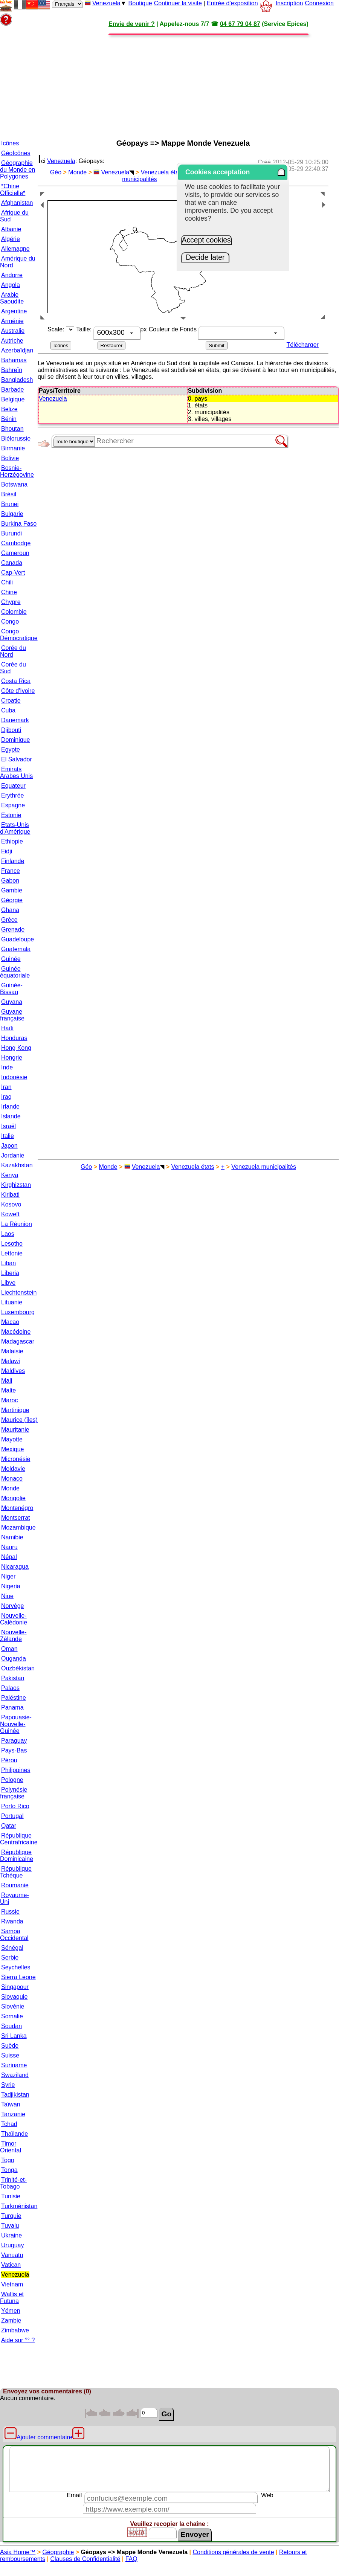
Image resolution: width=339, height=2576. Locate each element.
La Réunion (16, 1224)
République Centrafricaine (19, 1838)
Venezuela (106, 3)
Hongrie (11, 1057)
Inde (7, 1067)
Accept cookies (206, 240)
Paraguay (14, 1740)
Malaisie (12, 1351)
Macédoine (16, 1331)
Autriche (12, 340)
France (10, 871)
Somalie (12, 2016)
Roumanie (15, 1885)
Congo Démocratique (19, 634)
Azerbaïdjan (17, 350)
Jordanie (12, 1155)
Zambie (11, 2320)
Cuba (8, 710)
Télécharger (303, 345)
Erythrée (12, 795)
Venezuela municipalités (263, 1167)
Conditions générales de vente (233, 2552)
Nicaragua (15, 1566)
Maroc (9, 1400)
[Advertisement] (172, 80)
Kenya (9, 1175)
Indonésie (14, 1077)
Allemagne (15, 249)
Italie (7, 1136)
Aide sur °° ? (18, 2340)
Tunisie (10, 2196)
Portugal (12, 1816)
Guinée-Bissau (11, 988)
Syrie (8, 2085)
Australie (12, 331)
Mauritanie (15, 1429)
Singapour (15, 1987)
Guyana (11, 1002)
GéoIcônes (15, 153)
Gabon (10, 880)
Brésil (8, 494)
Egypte (10, 749)
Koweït (10, 1214)
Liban (8, 1263)
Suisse (10, 2055)
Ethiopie (12, 841)
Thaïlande (14, 2134)
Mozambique (18, 1527)
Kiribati (10, 1194)
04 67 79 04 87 (240, 24)
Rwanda (12, 1921)
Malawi (10, 1361)
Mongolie (13, 1498)
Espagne (13, 805)
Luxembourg (18, 1312)
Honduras (14, 1038)
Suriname (14, 2065)
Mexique (12, 1449)
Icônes (10, 143)
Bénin (9, 419)
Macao (10, 1322)
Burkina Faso (19, 523)
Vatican (11, 2265)
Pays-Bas (14, 1750)
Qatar (8, 1826)
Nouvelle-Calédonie (13, 1619)
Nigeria (10, 1586)
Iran (6, 1087)
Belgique (12, 399)
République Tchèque (16, 1872)
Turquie (11, 2216)
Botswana (14, 484)
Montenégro (17, 1508)
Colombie (14, 612)
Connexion (319, 3)
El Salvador (16, 759)
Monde (10, 1488)
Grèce (9, 920)
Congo (10, 621)
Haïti (7, 1028)
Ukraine (11, 2235)
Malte (8, 1390)
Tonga (9, 2170)
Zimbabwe (15, 2330)
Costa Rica (16, 681)
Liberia (10, 1273)
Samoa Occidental (14, 1934)
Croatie (11, 700)
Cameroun (15, 553)
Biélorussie (16, 438)
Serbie (9, 1957)
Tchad (9, 2124)
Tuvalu (10, 2225)
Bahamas (14, 360)
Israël (8, 1126)
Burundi (11, 533)
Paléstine (13, 1697)
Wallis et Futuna (12, 2297)
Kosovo (11, 1204)
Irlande (10, 1106)
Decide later (205, 257)
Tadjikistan (15, 2094)
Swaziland (15, 2075)
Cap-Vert (13, 572)
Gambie (11, 890)
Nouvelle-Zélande (13, 1635)
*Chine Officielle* (12, 189)
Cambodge (16, 543)
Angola (10, 285)
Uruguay (12, 2245)
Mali (6, 1380)
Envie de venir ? (131, 24)
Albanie (11, 229)
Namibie (12, 1537)
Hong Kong (16, 1048)
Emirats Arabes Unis (16, 772)
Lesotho (12, 1243)
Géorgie (12, 900)
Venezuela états (161, 172)
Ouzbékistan (18, 1668)
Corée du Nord (13, 651)
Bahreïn (11, 370)
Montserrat (15, 1517)
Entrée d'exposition (232, 3)
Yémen (10, 2311)
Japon (9, 1145)
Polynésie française (13, 1793)
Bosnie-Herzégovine (17, 471)
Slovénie (12, 2006)
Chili (7, 582)
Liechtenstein (19, 1292)
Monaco (12, 1478)
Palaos (10, 1688)
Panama (12, 1707)
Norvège (12, 1606)
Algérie (10, 239)
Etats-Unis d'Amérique (15, 828)
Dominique (15, 740)
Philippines (15, 1770)
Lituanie (11, 1302)
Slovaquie (14, 1996)
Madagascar (17, 1341)
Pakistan (12, 1678)
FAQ (131, 2559)
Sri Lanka (14, 2036)
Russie (10, 1911)
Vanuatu (12, 2255)
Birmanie (13, 448)
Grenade (12, 929)
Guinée (11, 959)
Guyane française (12, 1015)
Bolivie (10, 458)
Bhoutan (12, 429)
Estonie (11, 815)
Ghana (10, 910)
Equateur (13, 785)
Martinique (15, 1410)
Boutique (140, 3)
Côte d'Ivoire (18, 691)
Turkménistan (19, 2206)
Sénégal (12, 1948)
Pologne (12, 1780)
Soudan (11, 2026)
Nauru (9, 1547)
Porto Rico (15, 1806)
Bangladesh (17, 380)
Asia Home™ (17, 2552)
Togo (7, 2160)
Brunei (9, 504)
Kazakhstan (17, 1165)
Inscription (289, 3)
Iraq (6, 1097)
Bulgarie (12, 514)
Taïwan (10, 2104)
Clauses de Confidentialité (85, 2559)
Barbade (12, 389)
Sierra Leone (18, 1977)
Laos (7, 1234)
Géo (55, 172)
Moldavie (13, 1469)
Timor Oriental (10, 2147)
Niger (8, 1576)
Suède (9, 2045)
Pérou (9, 1760)
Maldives (13, 1371)
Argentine (14, 311)
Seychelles (15, 1967)
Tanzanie (13, 2114)
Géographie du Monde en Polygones (17, 170)
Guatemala (16, 949)
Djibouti (11, 730)
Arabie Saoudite (12, 298)
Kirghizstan (16, 1185)
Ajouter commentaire (44, 2437)
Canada (11, 563)
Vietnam (12, 2284)
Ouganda (13, 1658)
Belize (9, 409)
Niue (7, 1596)
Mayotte (12, 1439)
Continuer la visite (178, 3)
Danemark (15, 720)
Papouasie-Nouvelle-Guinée (16, 1724)
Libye (8, 1283)
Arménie (12, 321)
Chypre (11, 602)
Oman (9, 1649)
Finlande (12, 861)
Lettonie (12, 1253)
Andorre (12, 275)
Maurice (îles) (19, 1420)
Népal (9, 1557)
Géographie (58, 2552)
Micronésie (15, 1459)
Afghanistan (17, 203)
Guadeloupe (17, 939)
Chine (9, 592)
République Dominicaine (16, 1855)
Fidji (6, 851)
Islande (11, 1116)
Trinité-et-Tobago (13, 2183)
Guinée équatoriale (15, 972)
